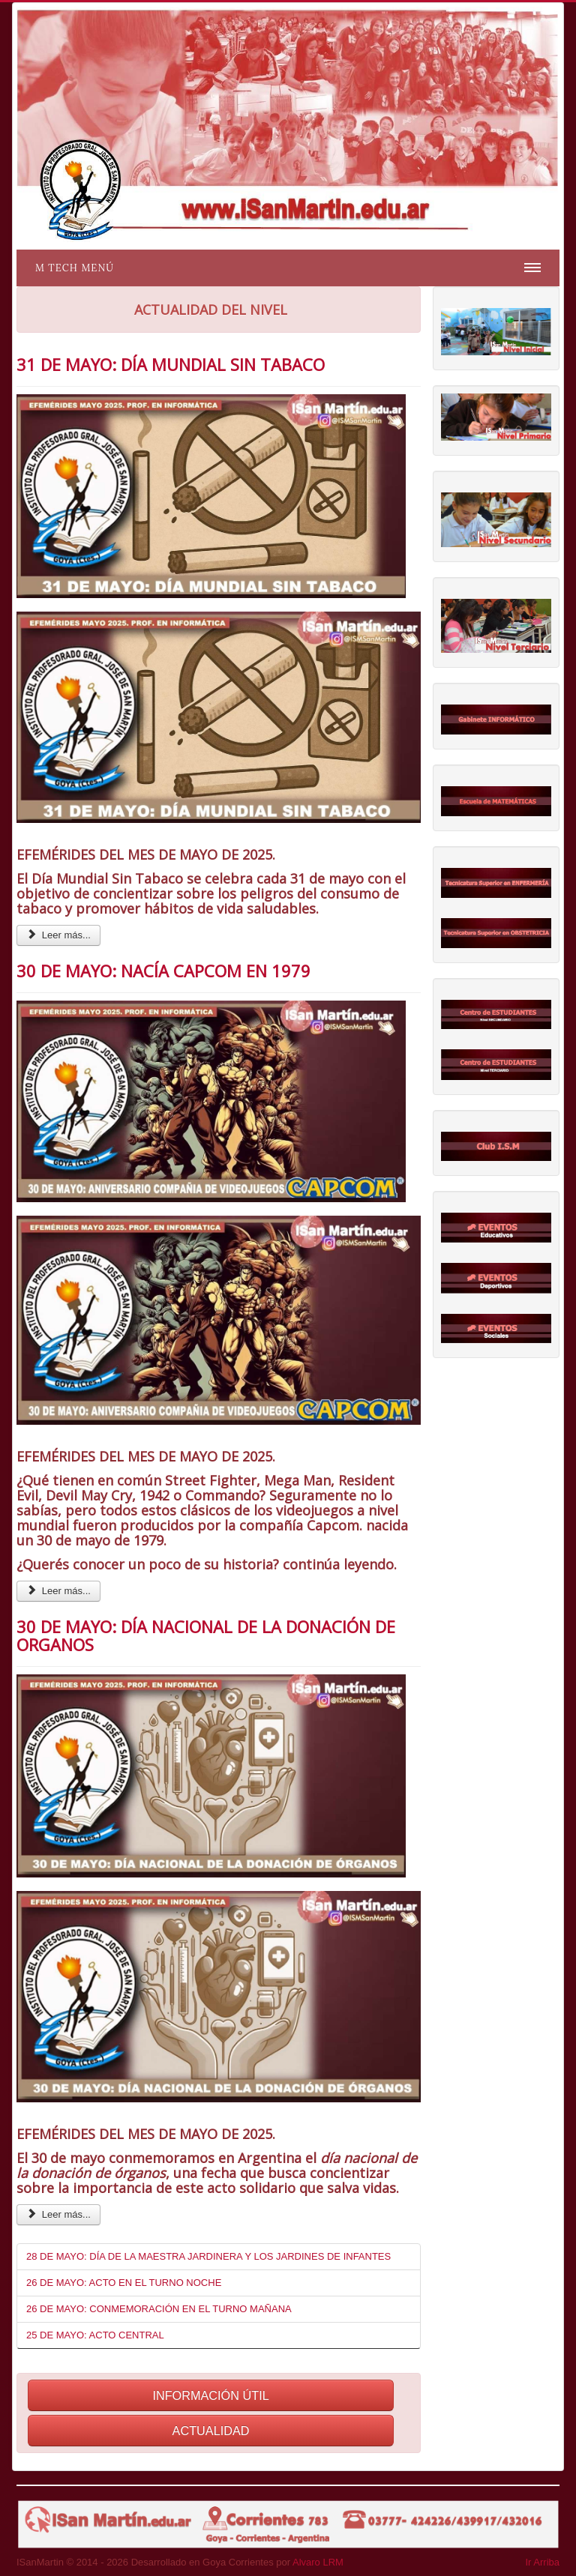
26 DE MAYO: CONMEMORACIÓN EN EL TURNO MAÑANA (159, 2308)
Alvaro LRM (318, 2562)
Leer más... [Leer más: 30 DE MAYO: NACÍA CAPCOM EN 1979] (58, 1590)
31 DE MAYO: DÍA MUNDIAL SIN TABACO (170, 364)
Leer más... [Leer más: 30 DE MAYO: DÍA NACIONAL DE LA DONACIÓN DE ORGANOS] (58, 2214)
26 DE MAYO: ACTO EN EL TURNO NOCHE (123, 2282)
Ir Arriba (542, 2562)
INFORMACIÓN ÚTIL (210, 2395)
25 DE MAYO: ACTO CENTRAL (95, 2335)
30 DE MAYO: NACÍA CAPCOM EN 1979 (163, 970)
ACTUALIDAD (211, 2430)
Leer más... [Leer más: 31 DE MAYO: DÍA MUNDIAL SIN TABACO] (58, 935)
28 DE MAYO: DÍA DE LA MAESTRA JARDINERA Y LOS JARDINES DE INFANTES (208, 2256)
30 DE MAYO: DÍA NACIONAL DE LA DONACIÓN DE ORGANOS (205, 1635)
